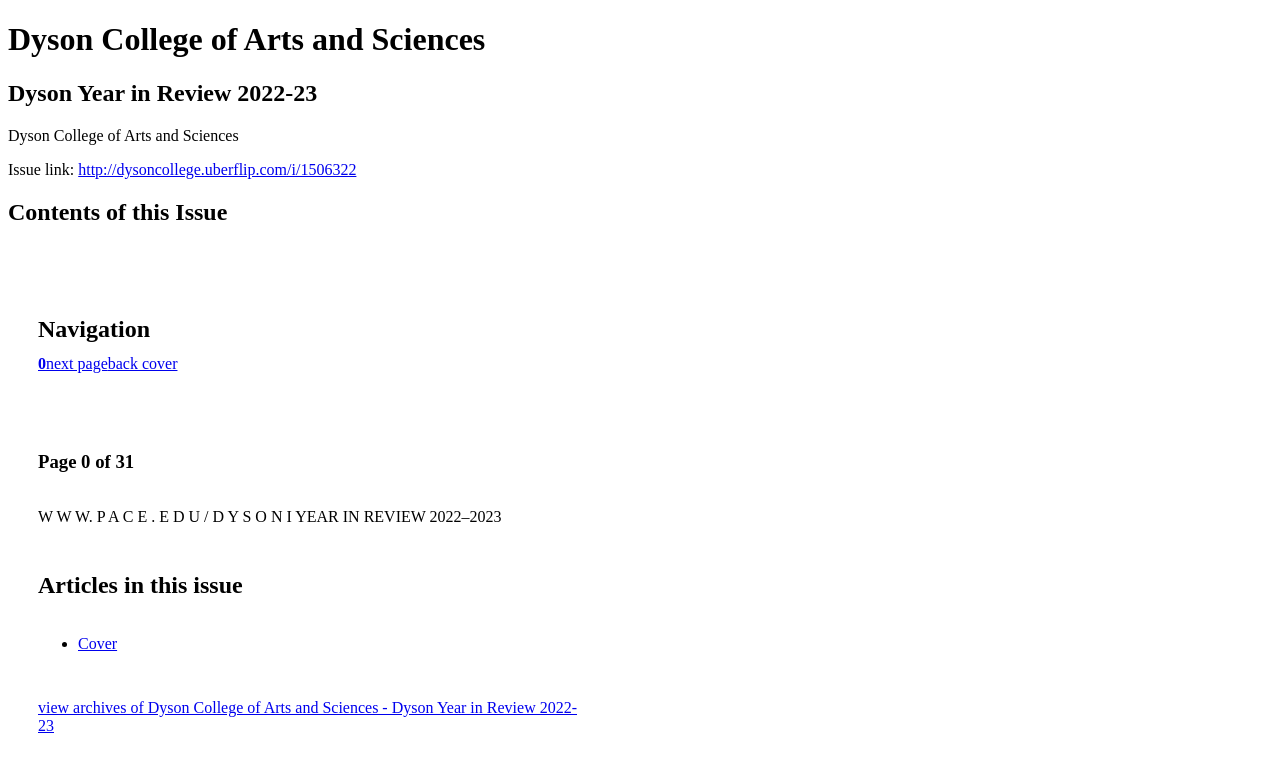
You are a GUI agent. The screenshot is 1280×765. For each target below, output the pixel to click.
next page (77, 363)
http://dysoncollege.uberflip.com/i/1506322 (217, 169)
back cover (143, 363)
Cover (97, 643)
